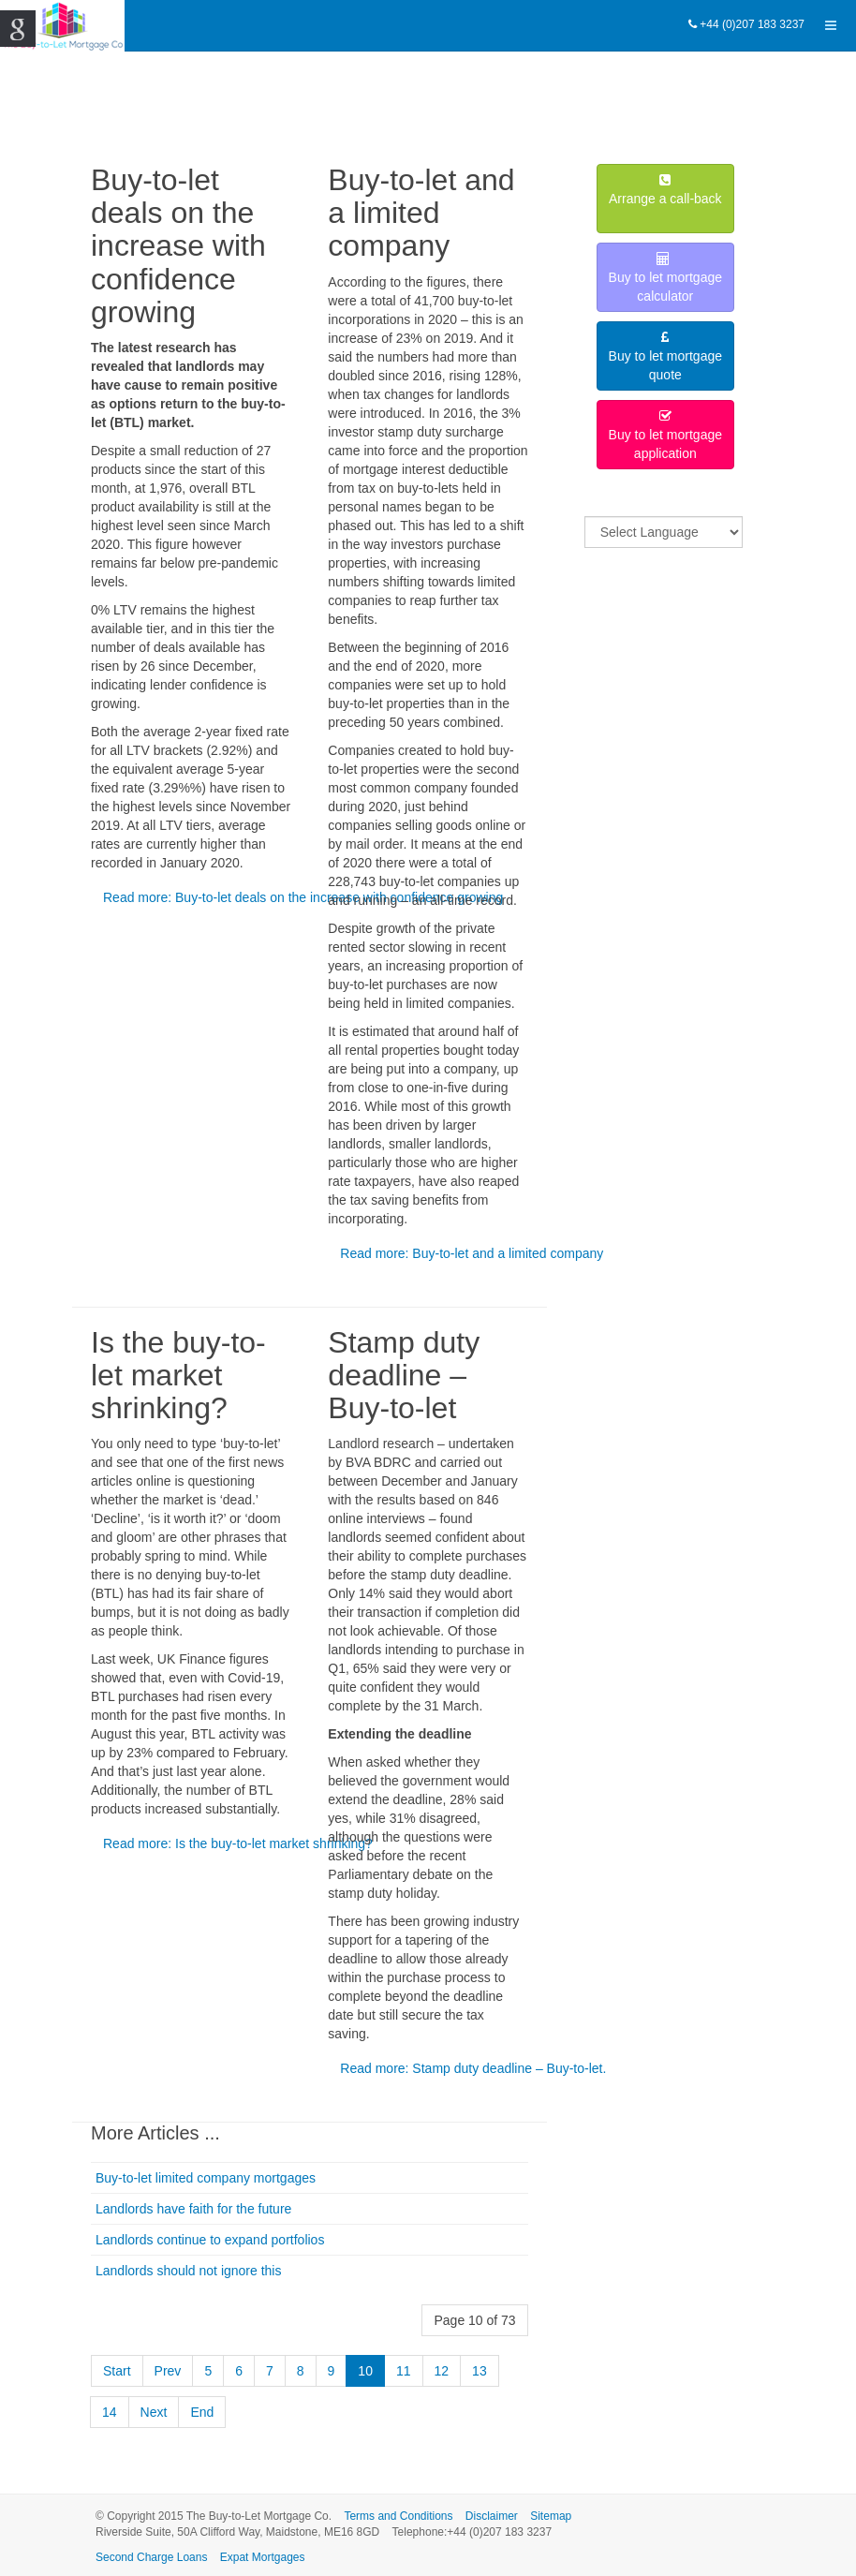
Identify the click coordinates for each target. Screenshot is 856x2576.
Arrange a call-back (665, 199)
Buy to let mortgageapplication (665, 435)
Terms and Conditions (398, 2516)
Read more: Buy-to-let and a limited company (471, 1253)
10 (365, 2370)
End (202, 2412)
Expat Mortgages (262, 2557)
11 (403, 2370)
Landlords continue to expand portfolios (210, 2239)
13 (479, 2370)
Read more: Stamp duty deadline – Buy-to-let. (473, 2068)
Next (154, 2412)
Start (117, 2370)
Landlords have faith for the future (193, 2208)
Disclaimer (491, 2516)
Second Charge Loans (151, 2557)
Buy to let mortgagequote (665, 356)
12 (442, 2370)
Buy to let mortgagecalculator (665, 277)
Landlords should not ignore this (188, 2270)
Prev (168, 2370)
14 (109, 2412)
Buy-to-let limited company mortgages (206, 2177)
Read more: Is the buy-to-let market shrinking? (238, 1843)
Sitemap (550, 2516)
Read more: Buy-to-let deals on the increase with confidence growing (303, 897)
